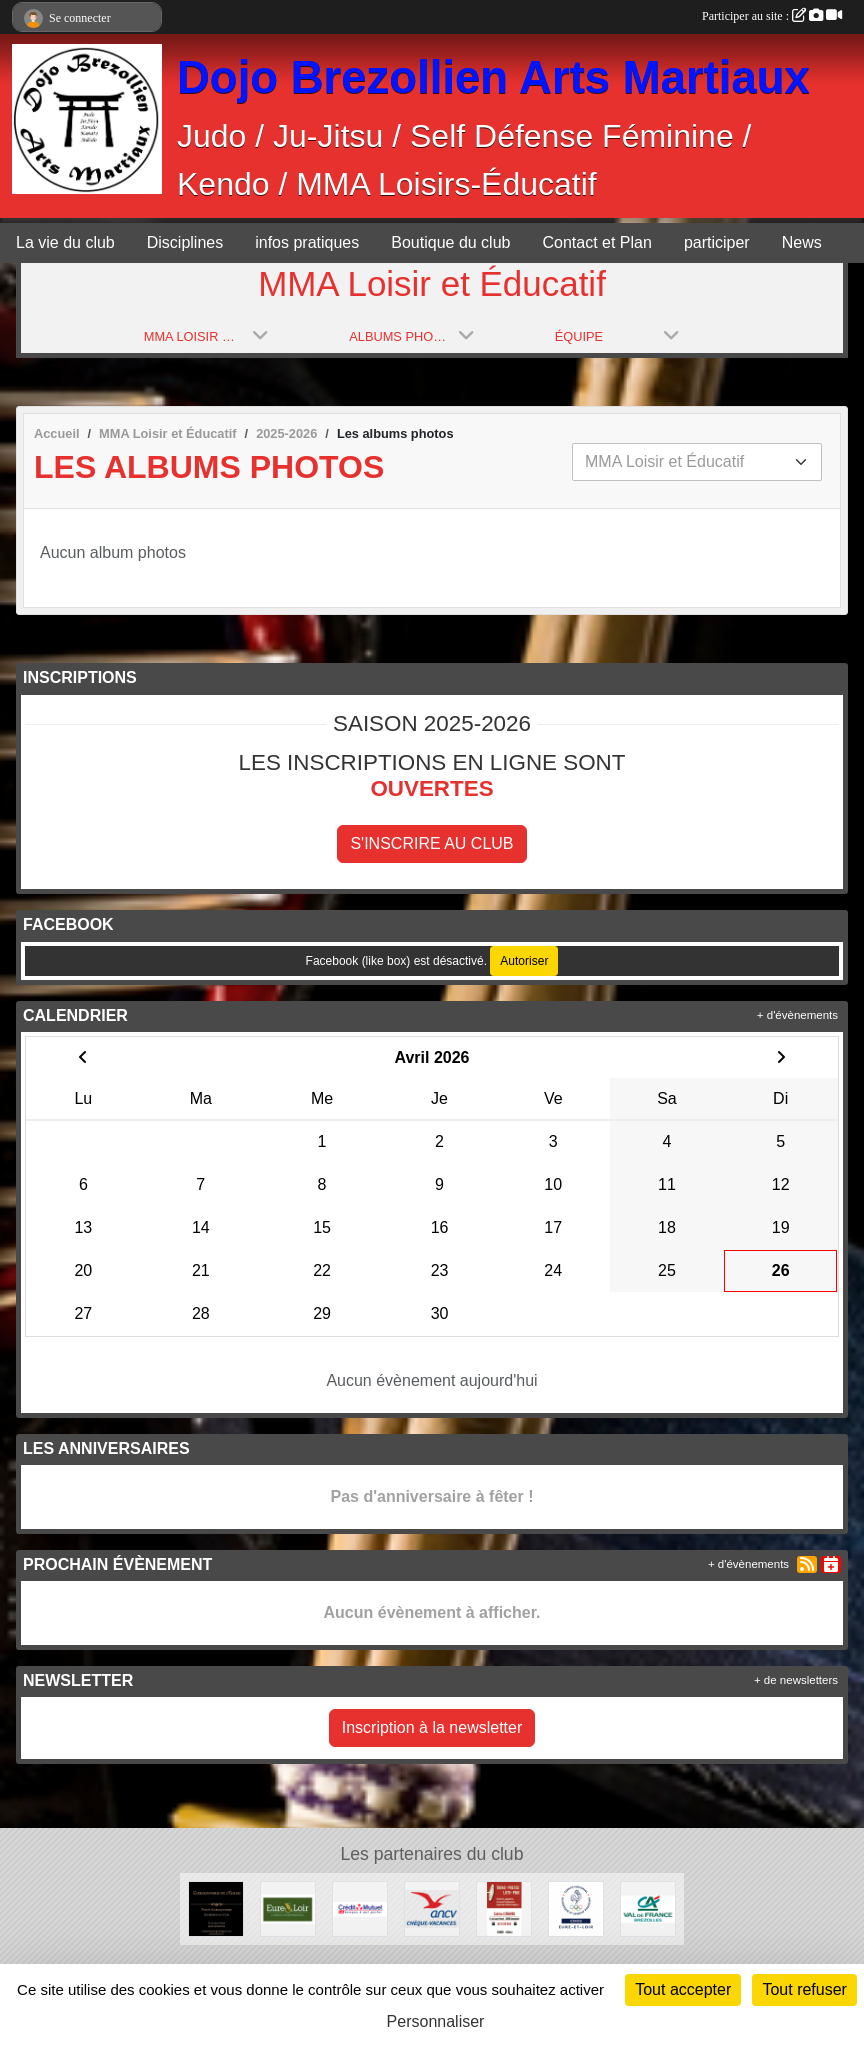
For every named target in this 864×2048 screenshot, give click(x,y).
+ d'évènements (797, 1015)
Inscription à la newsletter (432, 1727)
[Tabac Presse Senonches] (504, 1907)
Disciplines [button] (185, 242)
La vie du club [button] (65, 242)
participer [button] (717, 242)
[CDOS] (576, 1907)
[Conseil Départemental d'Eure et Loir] (288, 1907)
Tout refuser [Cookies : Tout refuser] (804, 1989)
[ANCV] (432, 1907)
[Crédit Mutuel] (360, 1907)
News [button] (802, 242)
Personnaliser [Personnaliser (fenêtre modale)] (436, 2021)
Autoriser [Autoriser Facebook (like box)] (524, 961)
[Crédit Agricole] (648, 1907)
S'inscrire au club (431, 843)
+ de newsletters (796, 1680)
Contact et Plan (596, 242)
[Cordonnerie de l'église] (216, 1907)
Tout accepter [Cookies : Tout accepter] (683, 1989)
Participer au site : (772, 16)
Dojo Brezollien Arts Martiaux (493, 77)
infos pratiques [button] (307, 242)
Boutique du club (450, 242)
